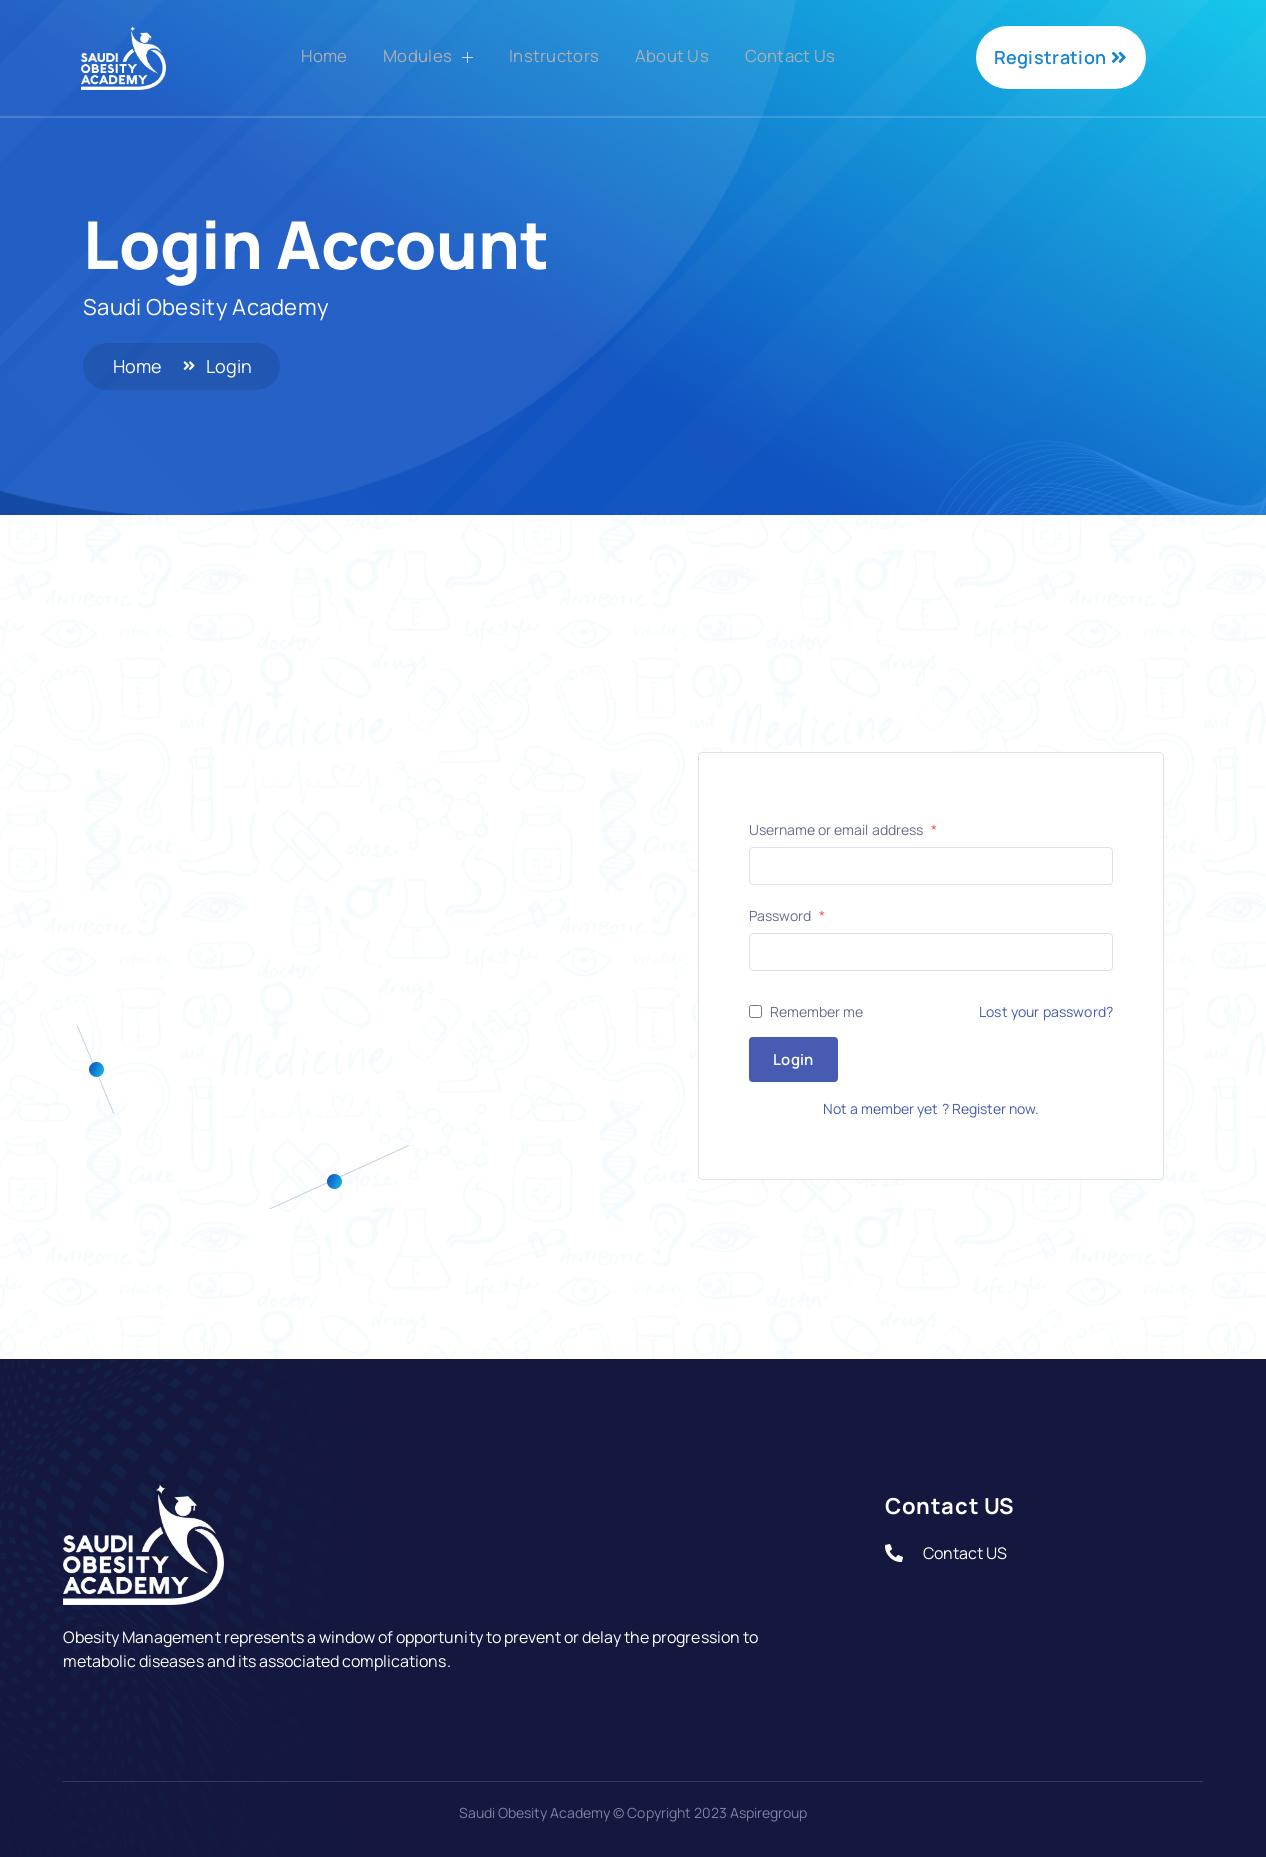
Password (787, 916)
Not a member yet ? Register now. (931, 1108)
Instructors (552, 56)
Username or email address (843, 830)
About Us (676, 56)
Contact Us (804, 56)
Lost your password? (1046, 1012)
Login (793, 1059)
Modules (419, 58)
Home (308, 56)
